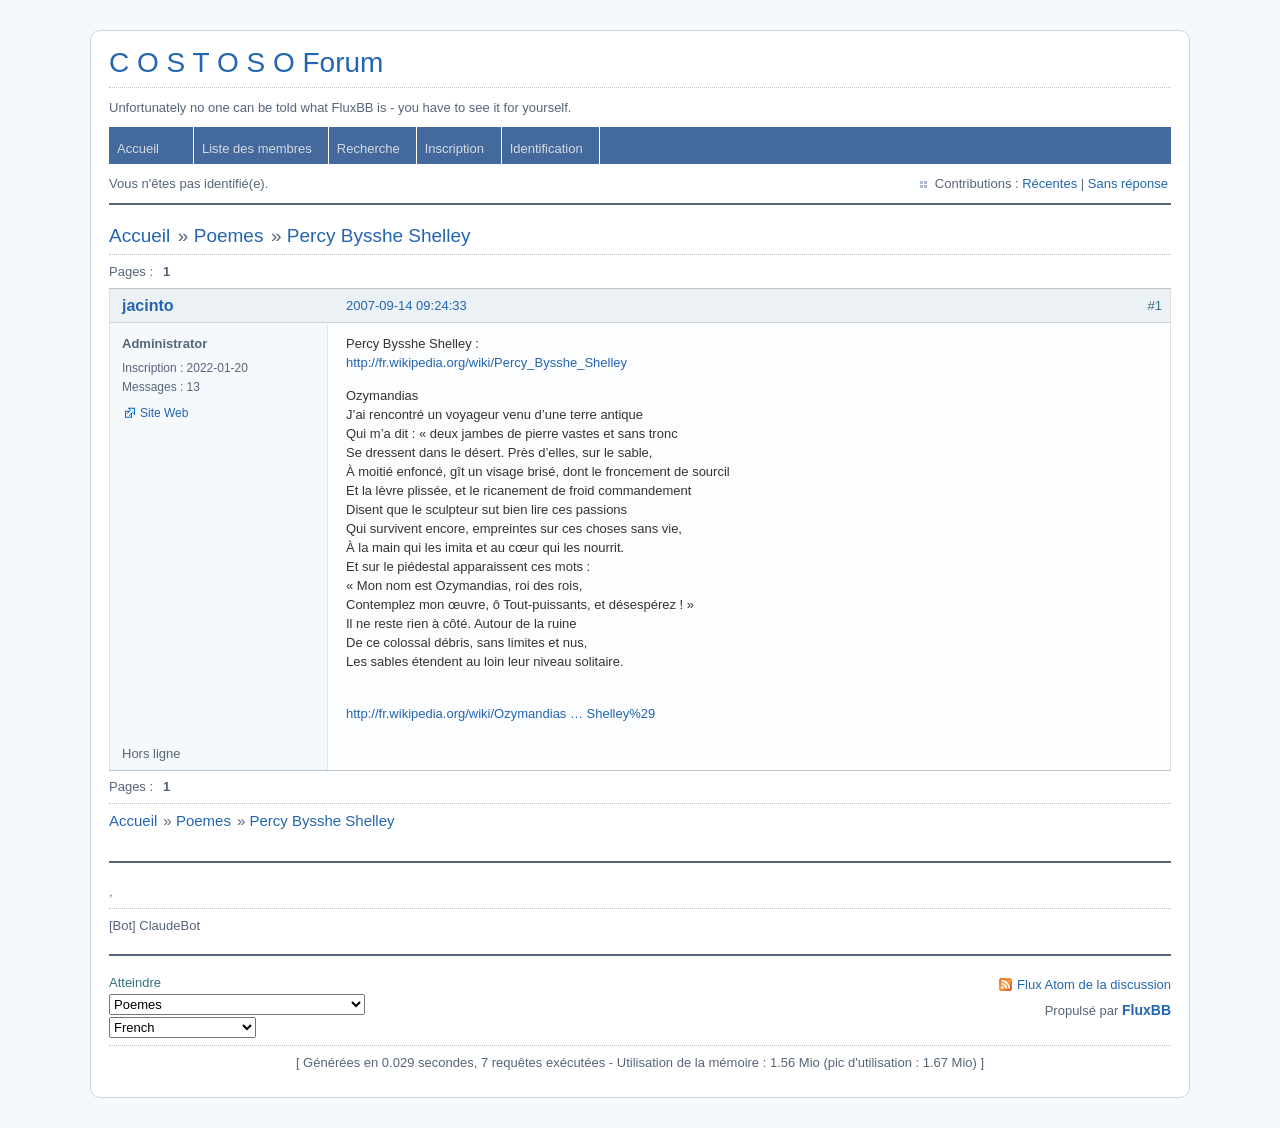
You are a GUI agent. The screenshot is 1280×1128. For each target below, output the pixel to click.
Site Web (164, 413)
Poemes (229, 235)
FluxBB (1146, 1010)
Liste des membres (257, 148)
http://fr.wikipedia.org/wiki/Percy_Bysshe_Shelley (486, 362)
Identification (546, 148)
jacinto (148, 305)
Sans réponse (1128, 183)
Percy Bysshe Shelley (379, 235)
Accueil (138, 148)
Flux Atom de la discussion (1094, 984)
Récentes (1049, 183)
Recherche (368, 148)
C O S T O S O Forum (246, 62)
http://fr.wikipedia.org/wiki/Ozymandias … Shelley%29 (500, 713)
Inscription (454, 148)
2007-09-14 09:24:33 (406, 305)
